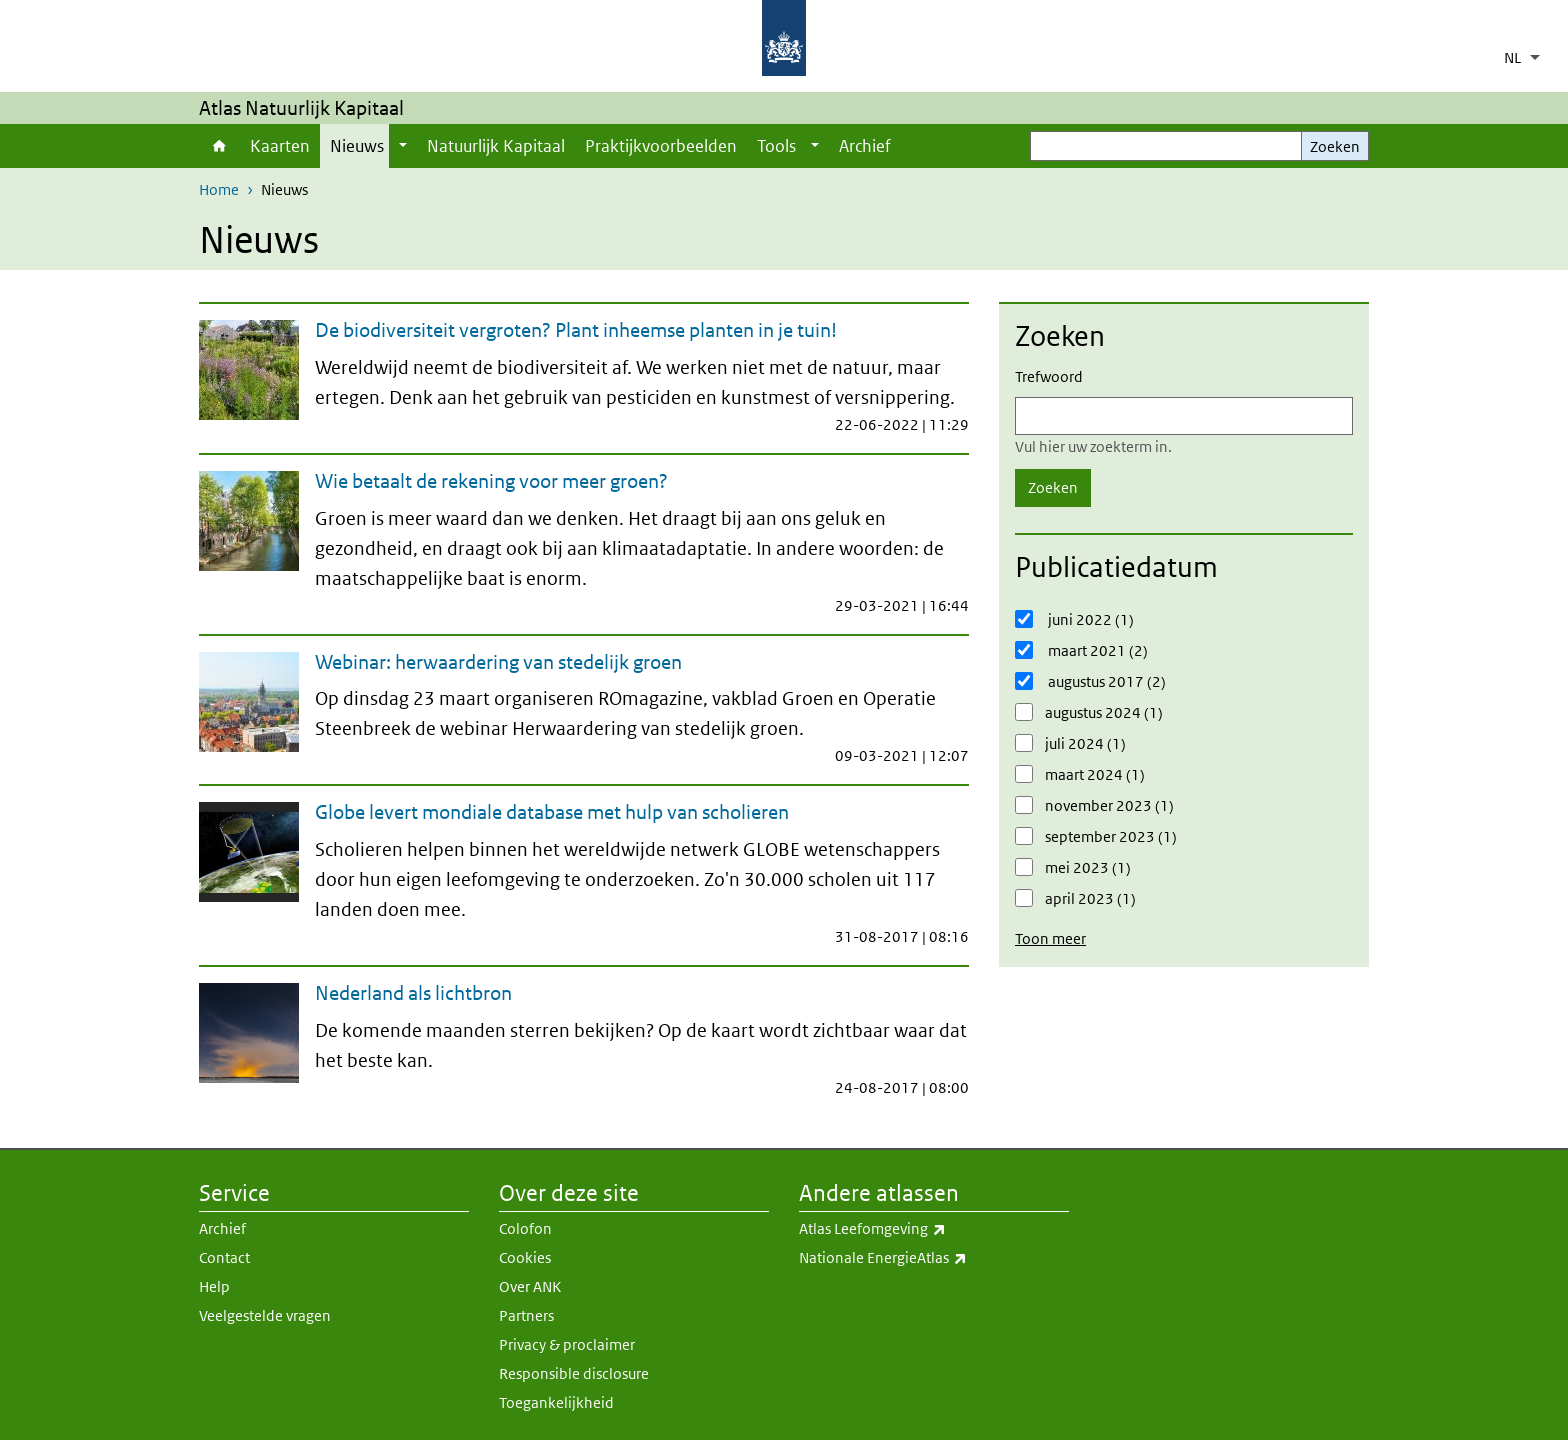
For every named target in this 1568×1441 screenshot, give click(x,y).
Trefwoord (1049, 376)
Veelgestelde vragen (265, 1315)
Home (219, 146)
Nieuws (357, 146)
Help (214, 1286)
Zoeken (1335, 146)
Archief (865, 146)
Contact (224, 1257)
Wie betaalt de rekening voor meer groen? (491, 481)
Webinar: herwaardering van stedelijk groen (498, 662)
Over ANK (530, 1286)
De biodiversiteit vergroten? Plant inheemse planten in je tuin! (576, 330)
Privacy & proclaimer (567, 1344)
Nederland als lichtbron (413, 993)
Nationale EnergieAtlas (934, 1258)
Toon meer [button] (1050, 938)
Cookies (525, 1257)
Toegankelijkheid (556, 1402)
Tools (776, 146)
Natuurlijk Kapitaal (496, 146)
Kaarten (280, 146)
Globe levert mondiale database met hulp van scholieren (552, 812)
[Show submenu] (403, 146)
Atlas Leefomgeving (934, 1229)
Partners (526, 1315)
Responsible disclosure (574, 1373)
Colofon (525, 1228)
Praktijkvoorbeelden (661, 146)
